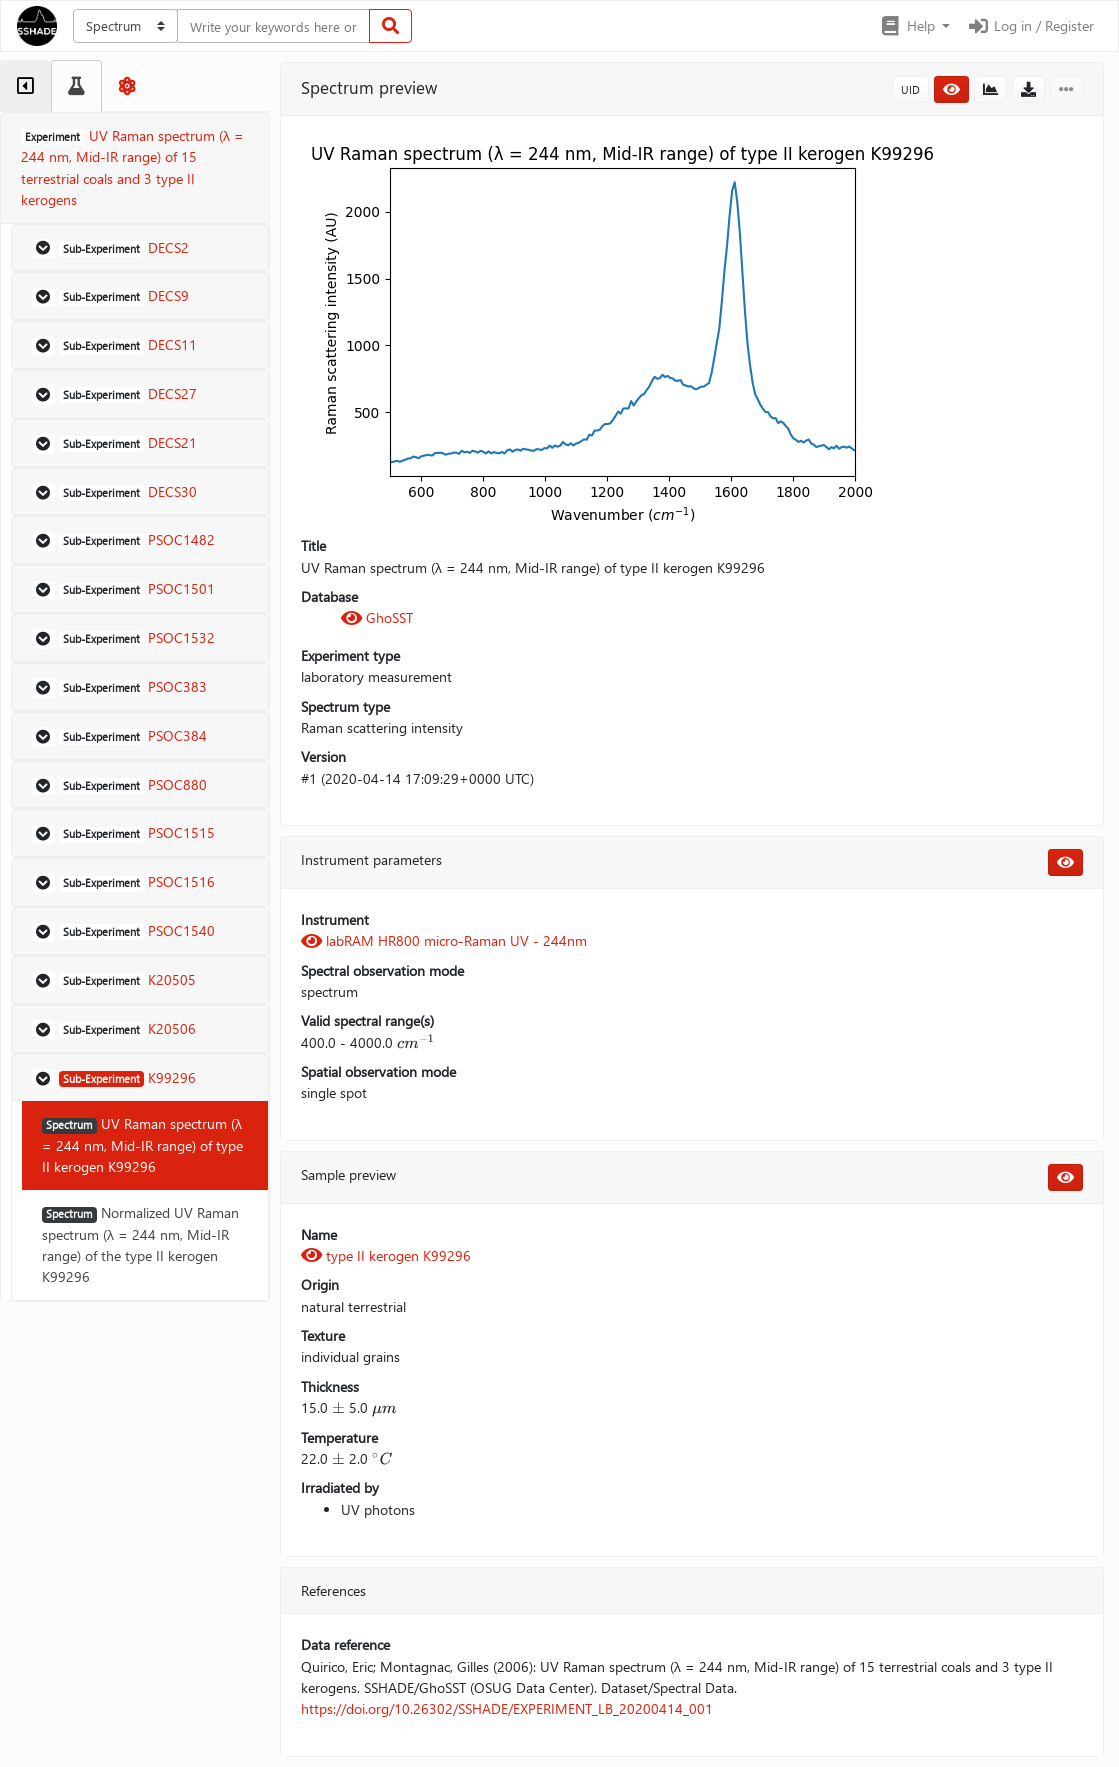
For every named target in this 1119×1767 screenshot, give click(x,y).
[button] (914, 26)
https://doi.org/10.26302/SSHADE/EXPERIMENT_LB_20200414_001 (507, 1708)
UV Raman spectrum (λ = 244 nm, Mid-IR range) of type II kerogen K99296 (142, 1145)
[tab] (25, 86)
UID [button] (910, 89)
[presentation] (416, 1042)
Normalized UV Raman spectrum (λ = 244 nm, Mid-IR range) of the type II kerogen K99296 (140, 1244)
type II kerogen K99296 (386, 1255)
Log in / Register (1030, 25)
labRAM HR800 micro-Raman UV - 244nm (444, 940)
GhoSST (377, 617)
